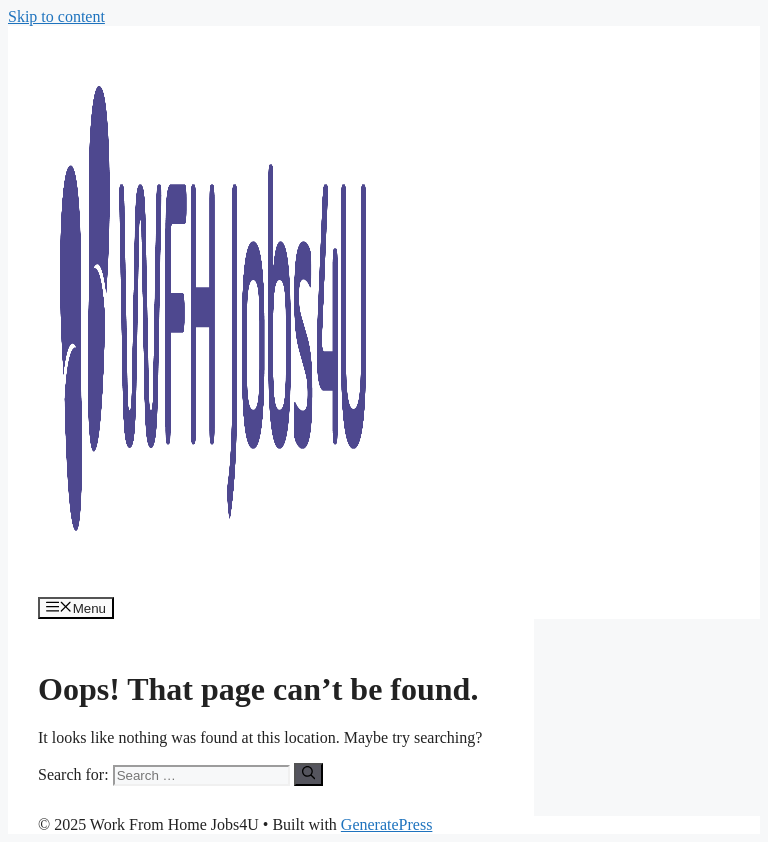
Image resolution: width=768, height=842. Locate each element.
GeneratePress (387, 824)
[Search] (308, 774)
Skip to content (56, 16)
